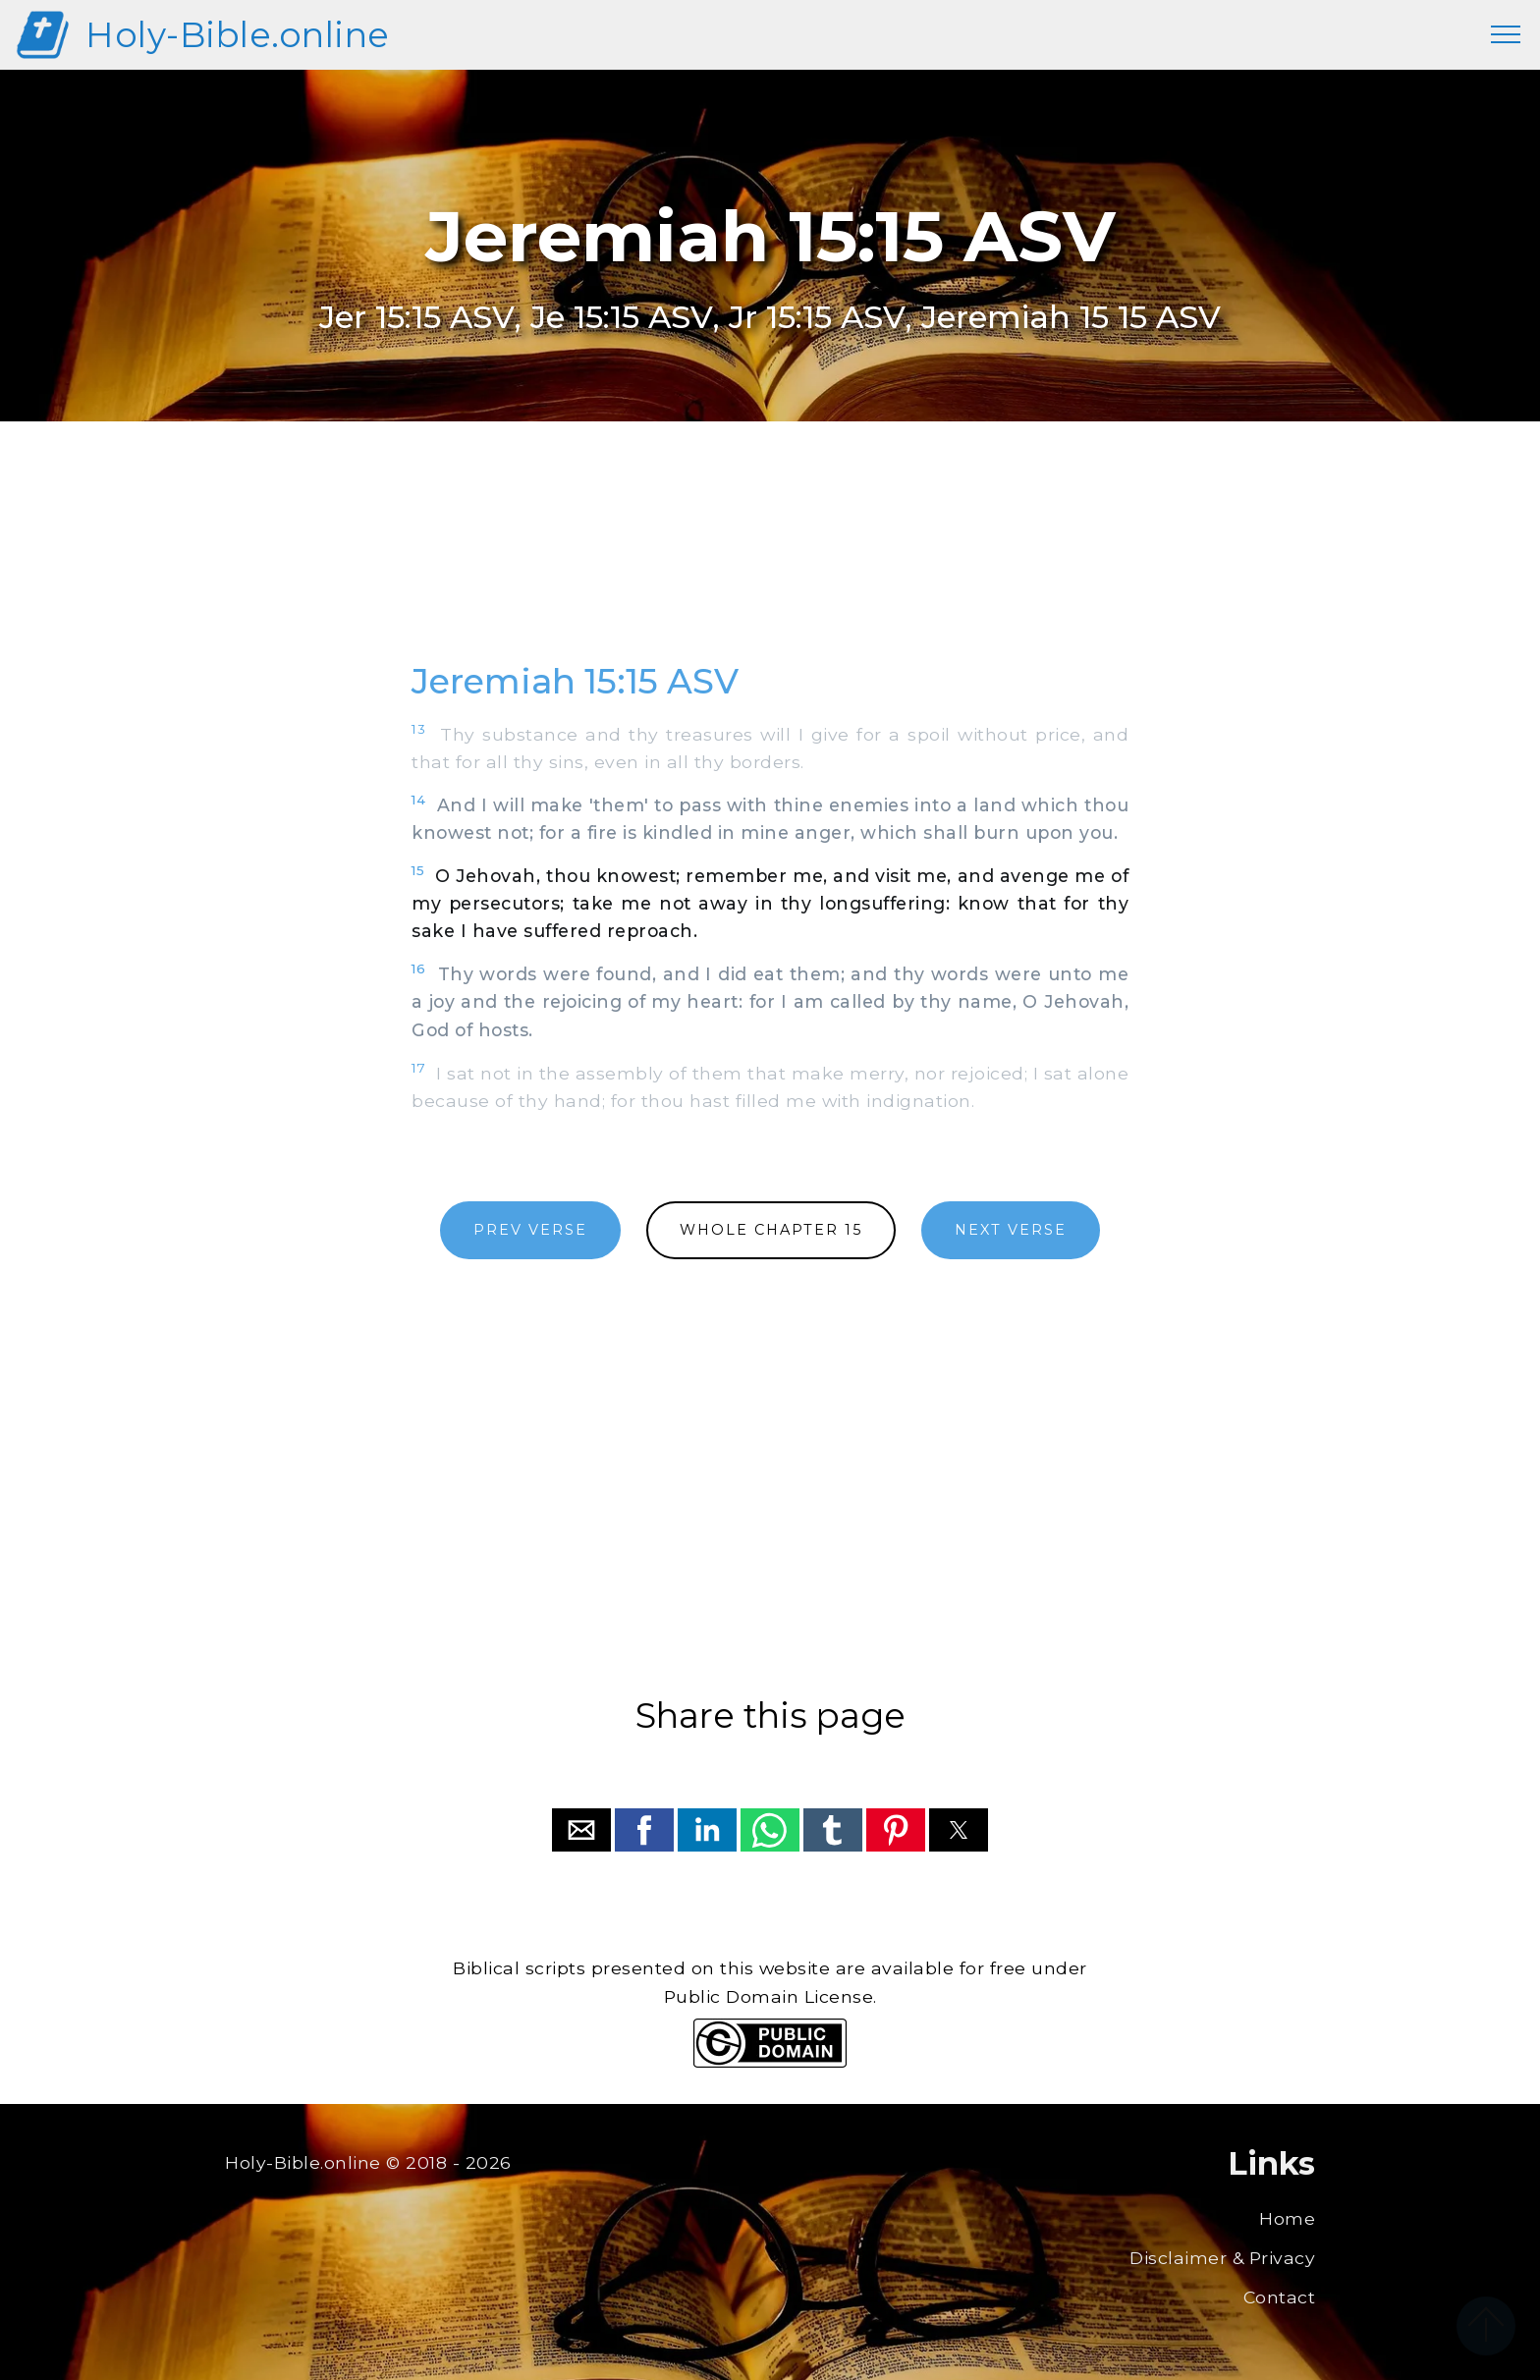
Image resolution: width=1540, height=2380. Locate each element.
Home (1287, 2218)
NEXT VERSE (1011, 1230)
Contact (1279, 2297)
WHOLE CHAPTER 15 (771, 1230)
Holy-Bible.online (237, 35)
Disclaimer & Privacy (1222, 2257)
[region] (770, 563)
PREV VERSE (530, 1230)
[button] (581, 1830)
